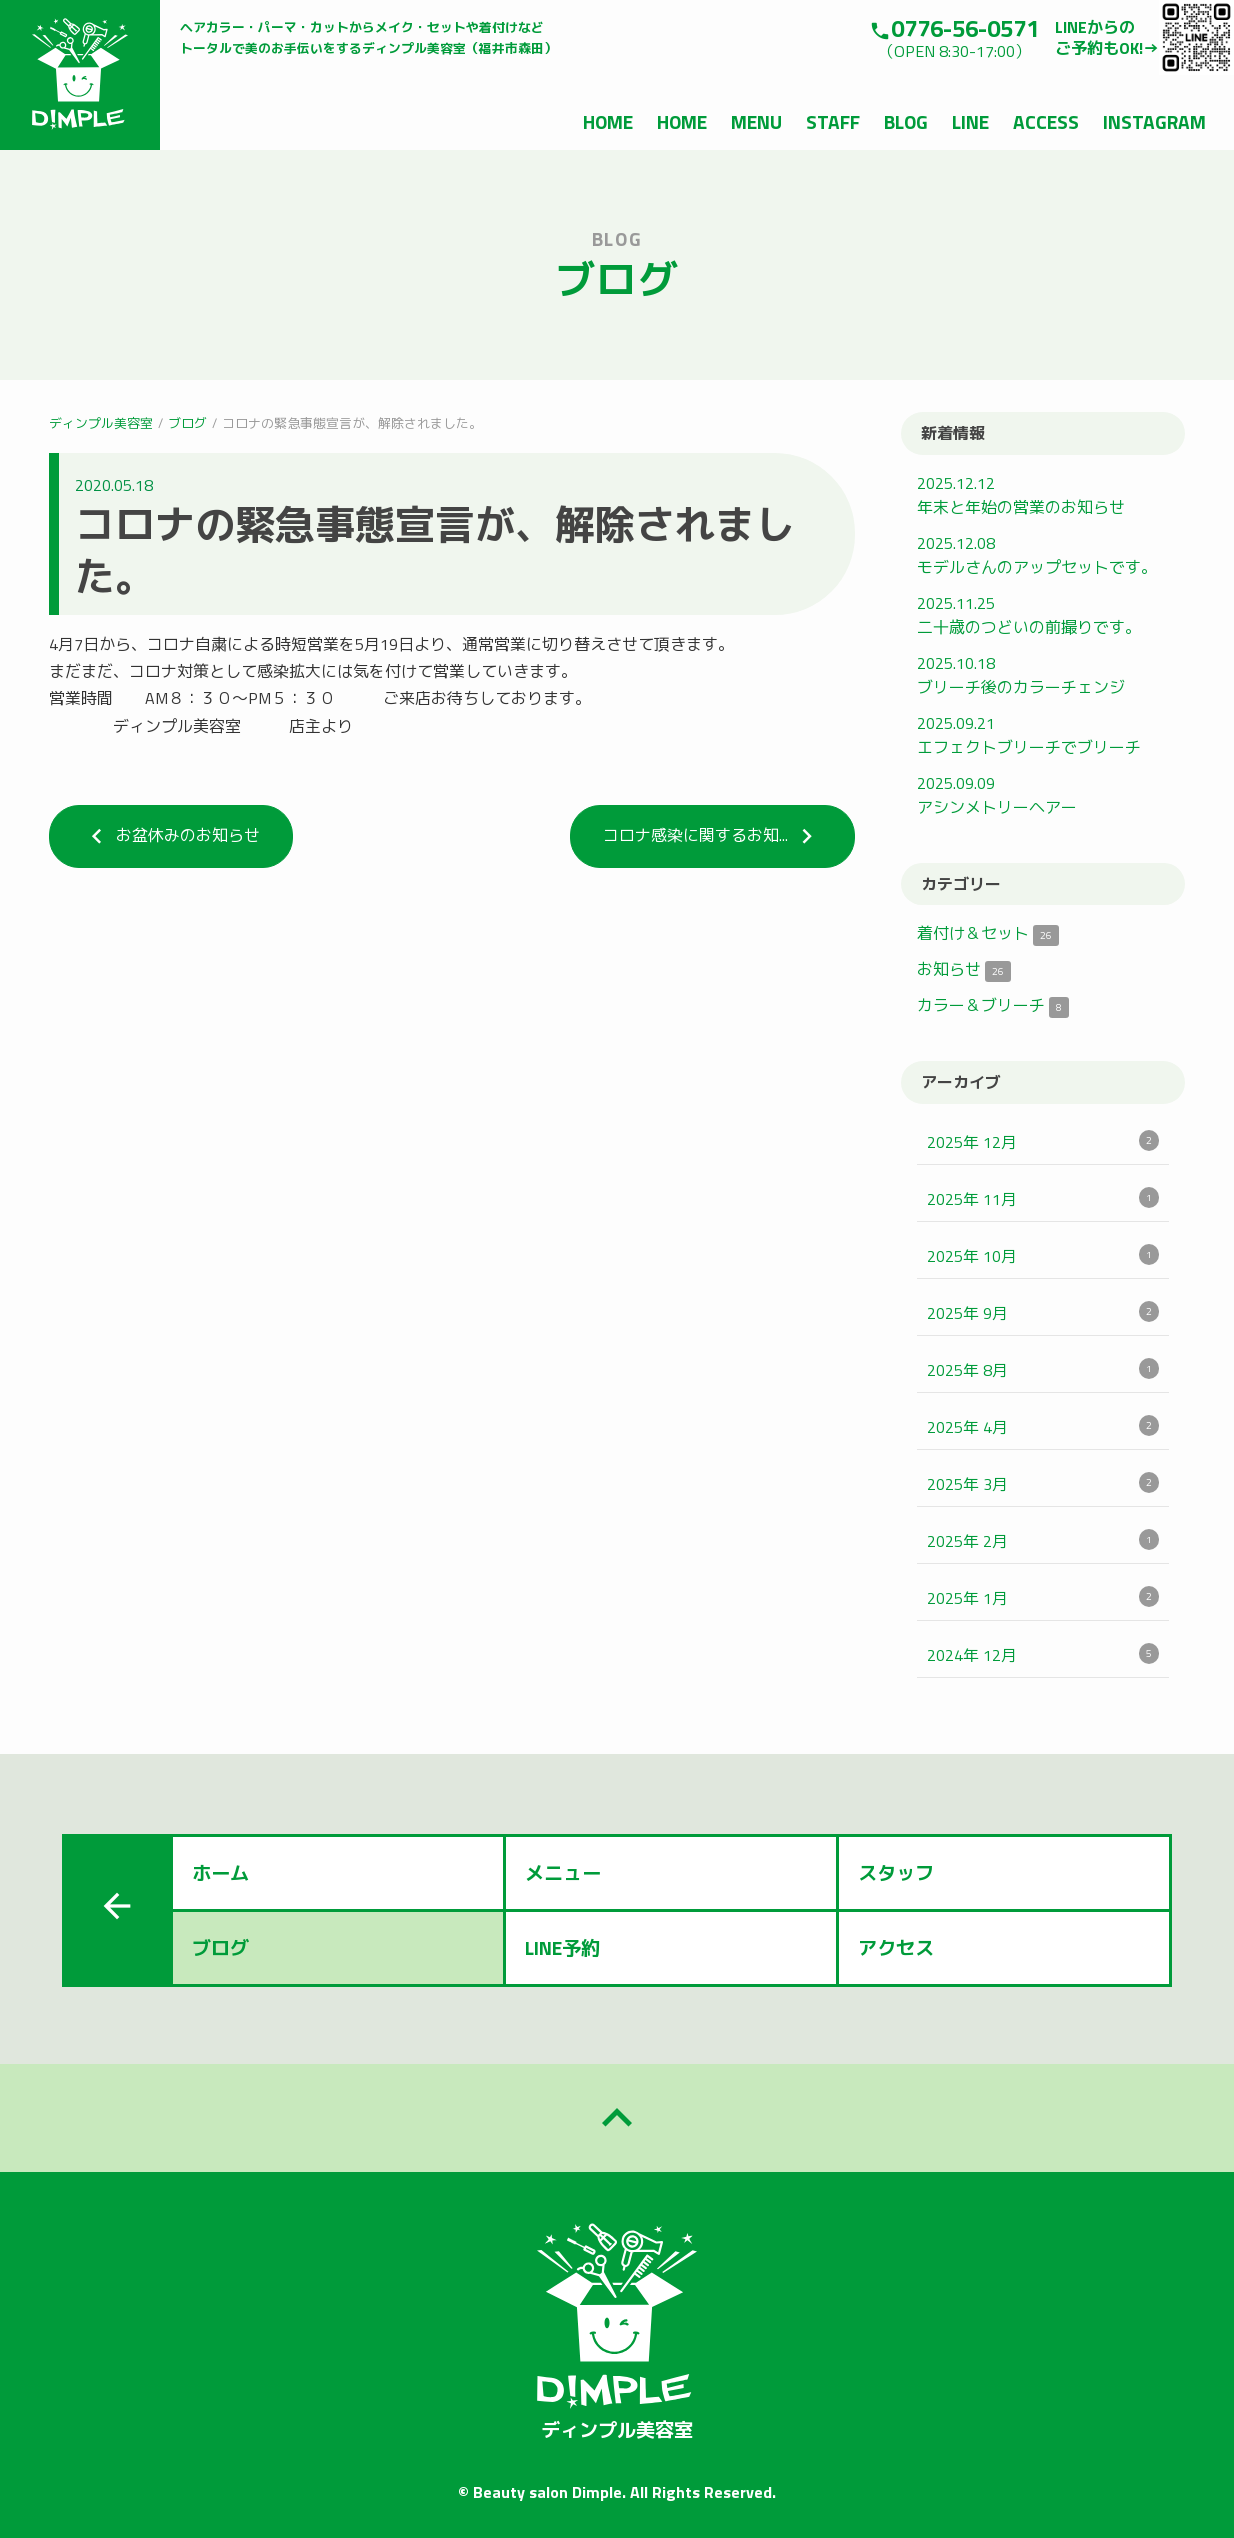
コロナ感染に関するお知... (712, 836)
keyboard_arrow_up (617, 2118)
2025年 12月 (1043, 1142)
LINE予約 (562, 1947)
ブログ (187, 423)
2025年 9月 (1043, 1313)
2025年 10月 (1043, 1256)
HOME (608, 121)
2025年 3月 (1043, 1484)
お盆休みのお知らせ (171, 836)
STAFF (833, 121)
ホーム (220, 1872)
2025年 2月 (1043, 1541)
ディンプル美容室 (101, 423)
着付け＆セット (988, 933)
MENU (756, 121)
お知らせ (964, 969)
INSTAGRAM (1154, 121)
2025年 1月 (1043, 1598)
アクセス (896, 1947)
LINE (970, 121)
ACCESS (1046, 121)
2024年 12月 (1043, 1655)
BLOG (906, 121)
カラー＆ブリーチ (993, 1005)
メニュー (563, 1872)
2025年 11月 (1043, 1199)
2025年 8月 (1043, 1370)
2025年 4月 (1043, 1427)
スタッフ (896, 1872)
